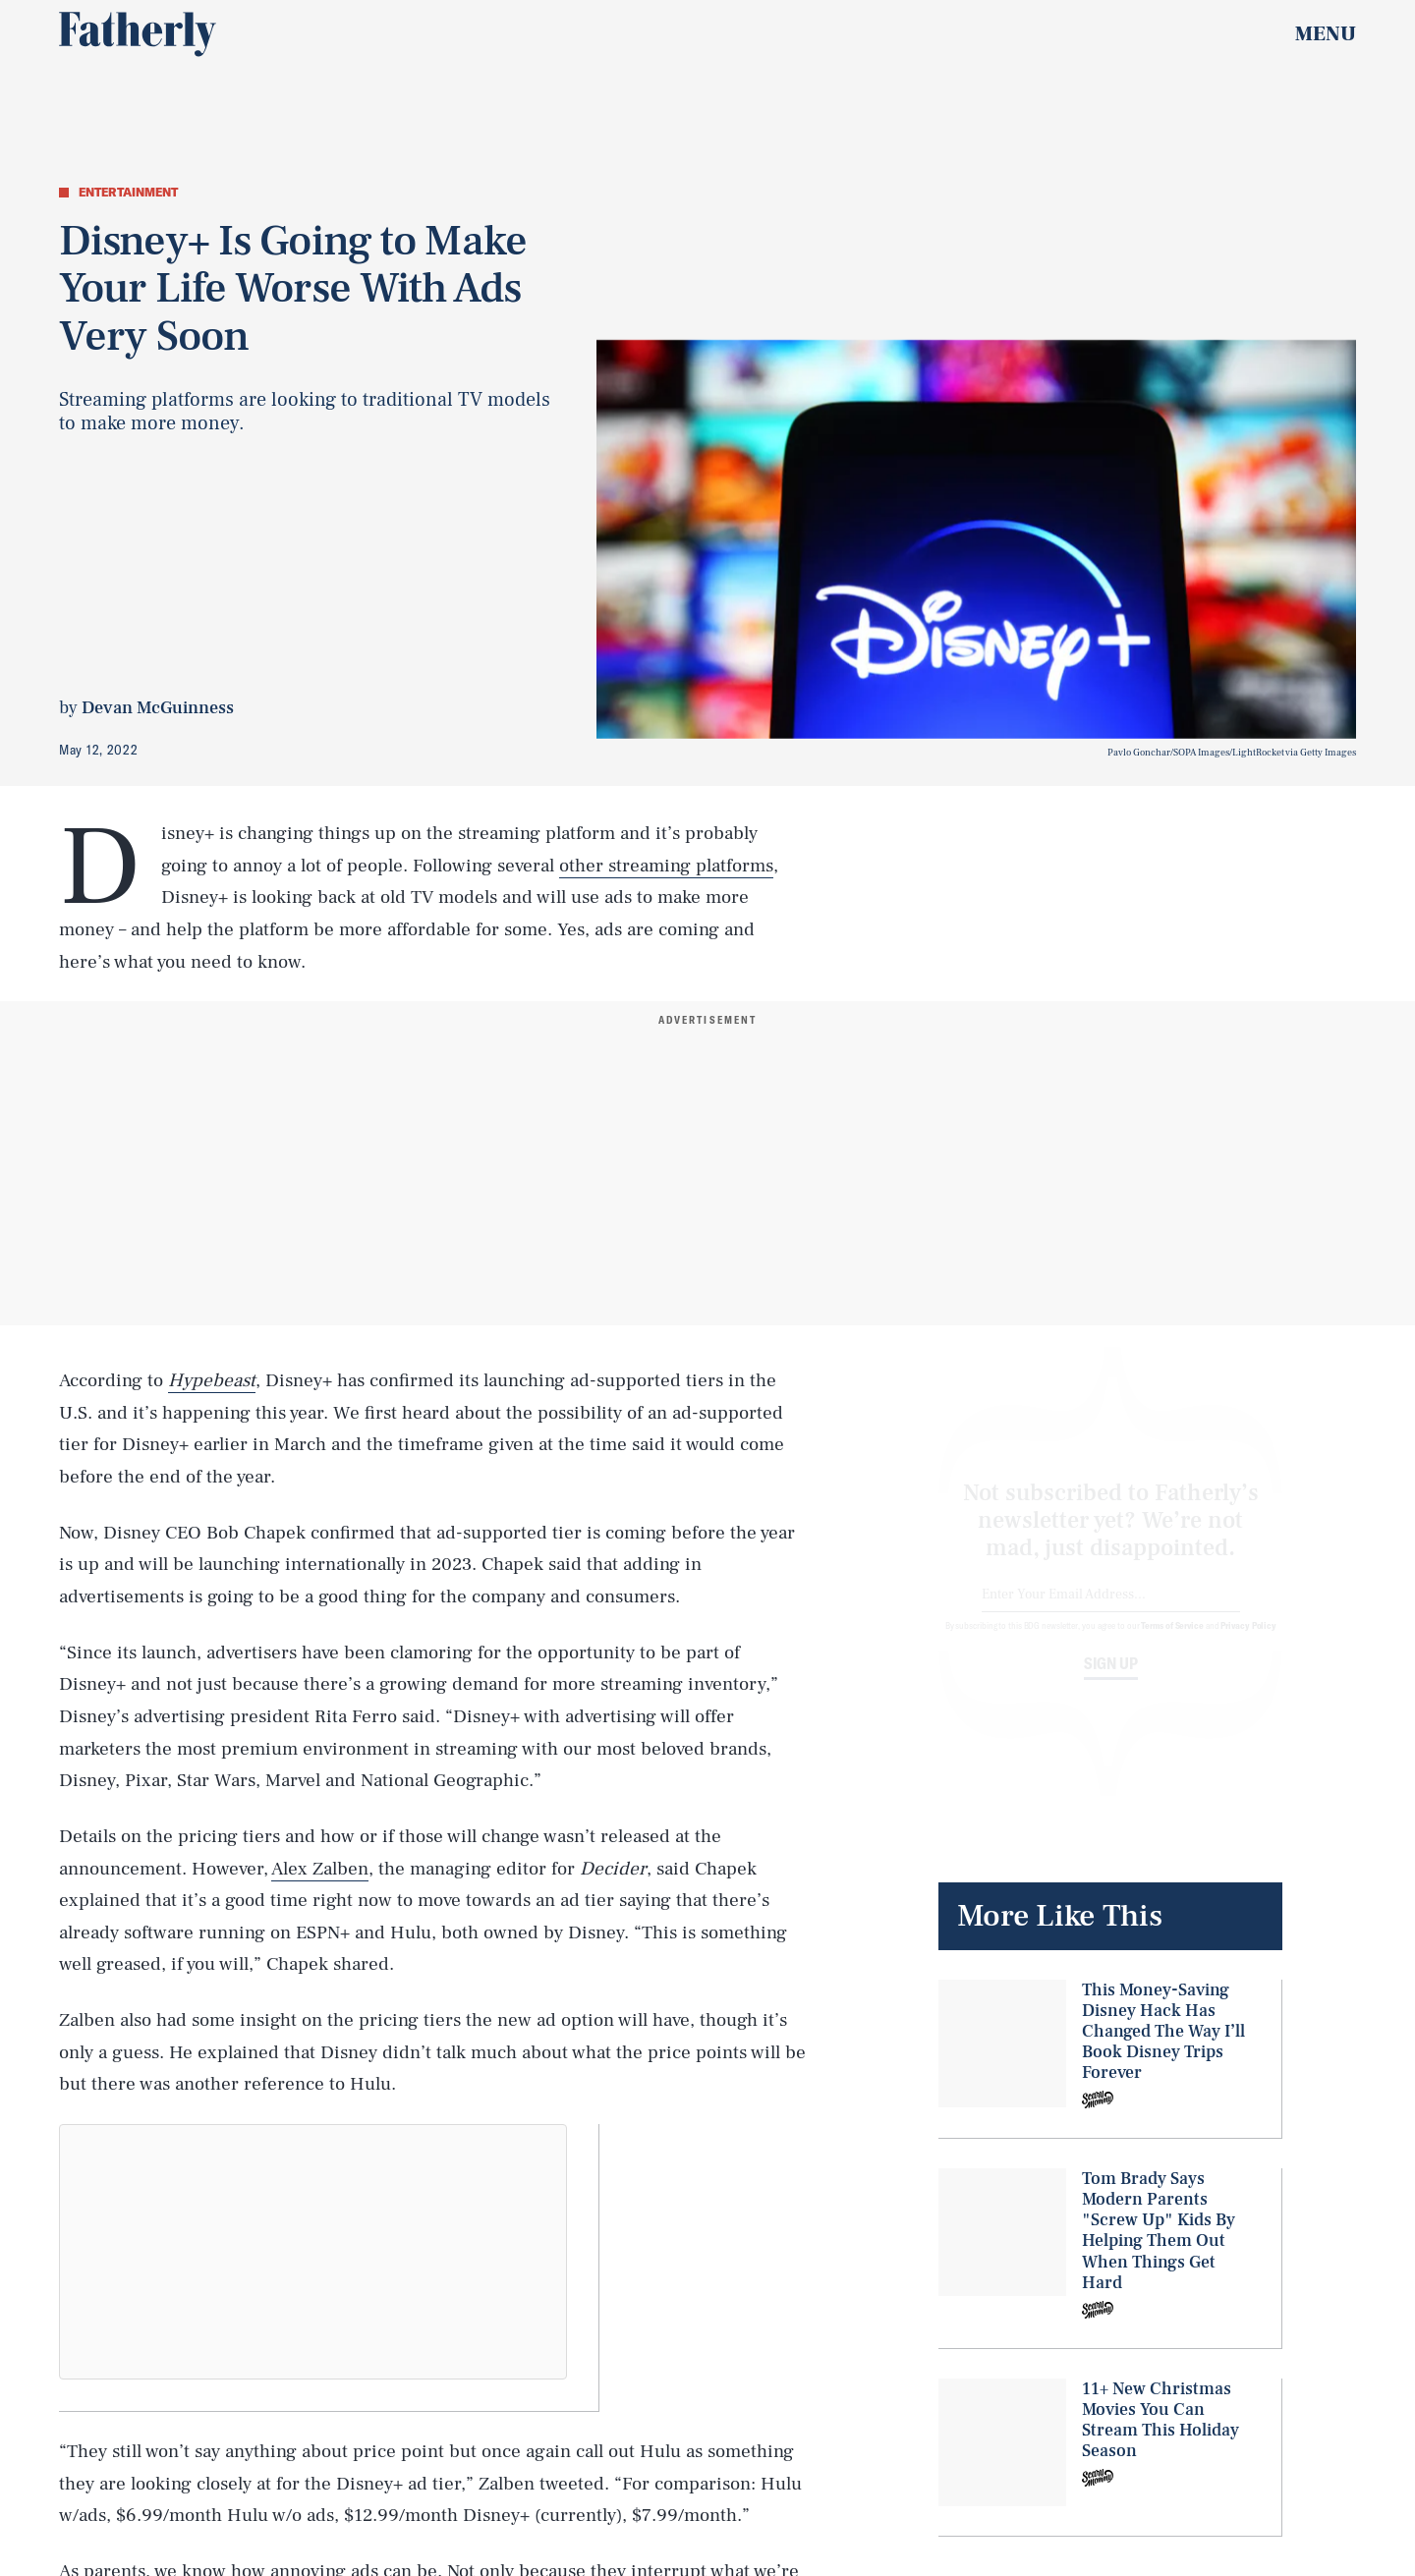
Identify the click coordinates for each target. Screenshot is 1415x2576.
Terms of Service (1172, 1643)
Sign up (1111, 1681)
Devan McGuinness (158, 708)
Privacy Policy (1248, 1643)
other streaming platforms (666, 865)
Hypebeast (211, 1380)
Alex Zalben (319, 1868)
